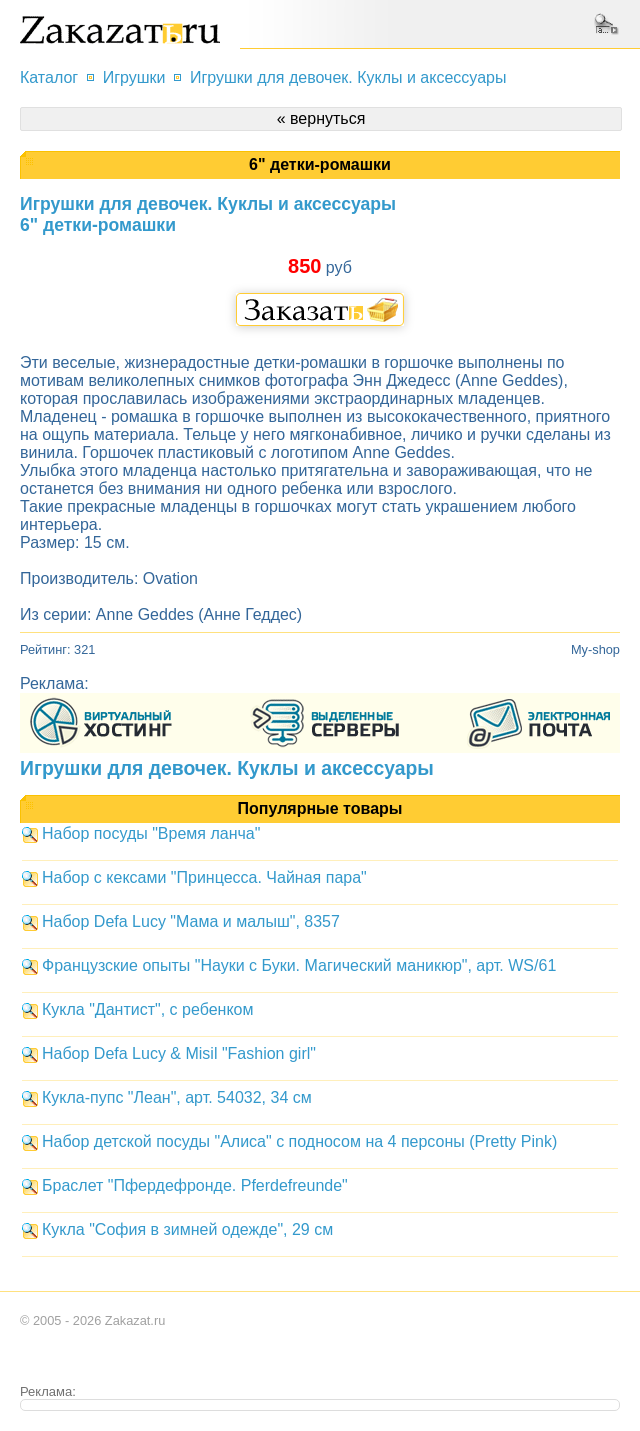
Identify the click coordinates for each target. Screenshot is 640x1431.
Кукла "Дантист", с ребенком (147, 1009)
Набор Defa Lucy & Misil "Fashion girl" (179, 1053)
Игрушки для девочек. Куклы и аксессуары (348, 77)
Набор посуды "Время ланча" (151, 833)
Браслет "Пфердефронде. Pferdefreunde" (195, 1185)
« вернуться (321, 118)
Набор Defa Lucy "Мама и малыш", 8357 (191, 921)
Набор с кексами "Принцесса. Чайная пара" (204, 877)
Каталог (49, 77)
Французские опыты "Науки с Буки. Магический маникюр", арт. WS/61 (299, 965)
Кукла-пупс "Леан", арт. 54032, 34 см (177, 1097)
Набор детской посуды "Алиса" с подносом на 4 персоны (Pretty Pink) (299, 1141)
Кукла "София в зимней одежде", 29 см (187, 1229)
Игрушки (134, 77)
